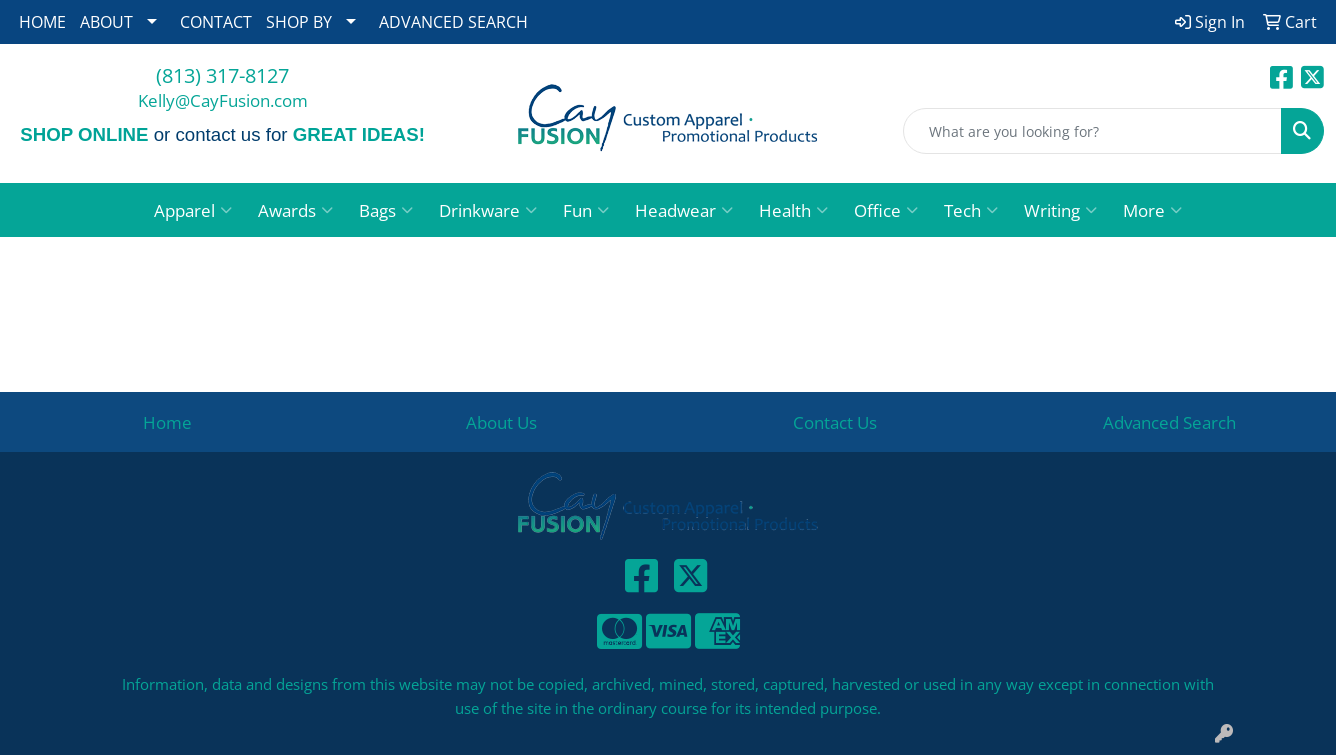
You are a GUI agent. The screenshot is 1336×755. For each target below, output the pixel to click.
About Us (501, 422)
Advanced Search (1169, 422)
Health (793, 210)
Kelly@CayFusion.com (223, 100)
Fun (586, 210)
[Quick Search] (1092, 131)
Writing (1060, 210)
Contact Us (835, 422)
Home (167, 422)
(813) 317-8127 (222, 75)
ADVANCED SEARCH (453, 22)
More (1152, 210)
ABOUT (106, 22)
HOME (42, 22)
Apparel (193, 210)
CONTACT (216, 22)
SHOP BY (299, 22)
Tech (971, 210)
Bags (386, 210)
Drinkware (488, 210)
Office (886, 210)
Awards (295, 210)
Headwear (684, 210)
